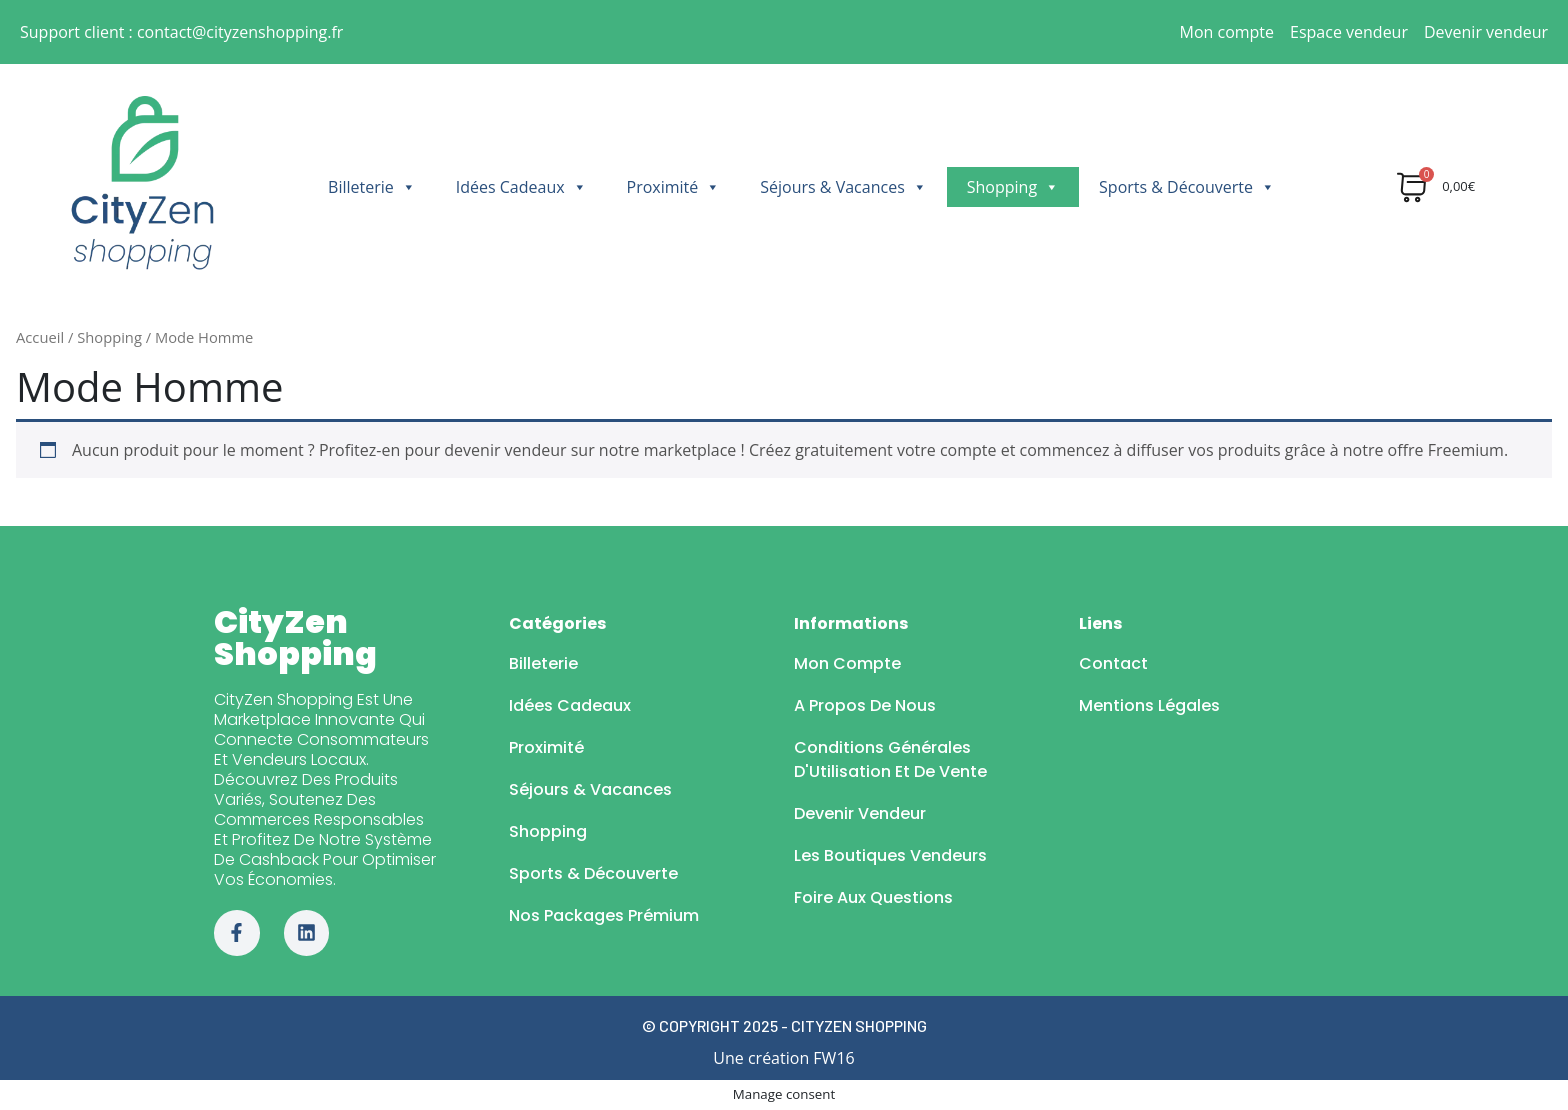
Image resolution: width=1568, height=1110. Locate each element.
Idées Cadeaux (521, 187)
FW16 (833, 1058)
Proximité (674, 187)
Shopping (1013, 187)
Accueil (40, 337)
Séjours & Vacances (843, 187)
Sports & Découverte (1187, 187)
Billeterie (372, 187)
